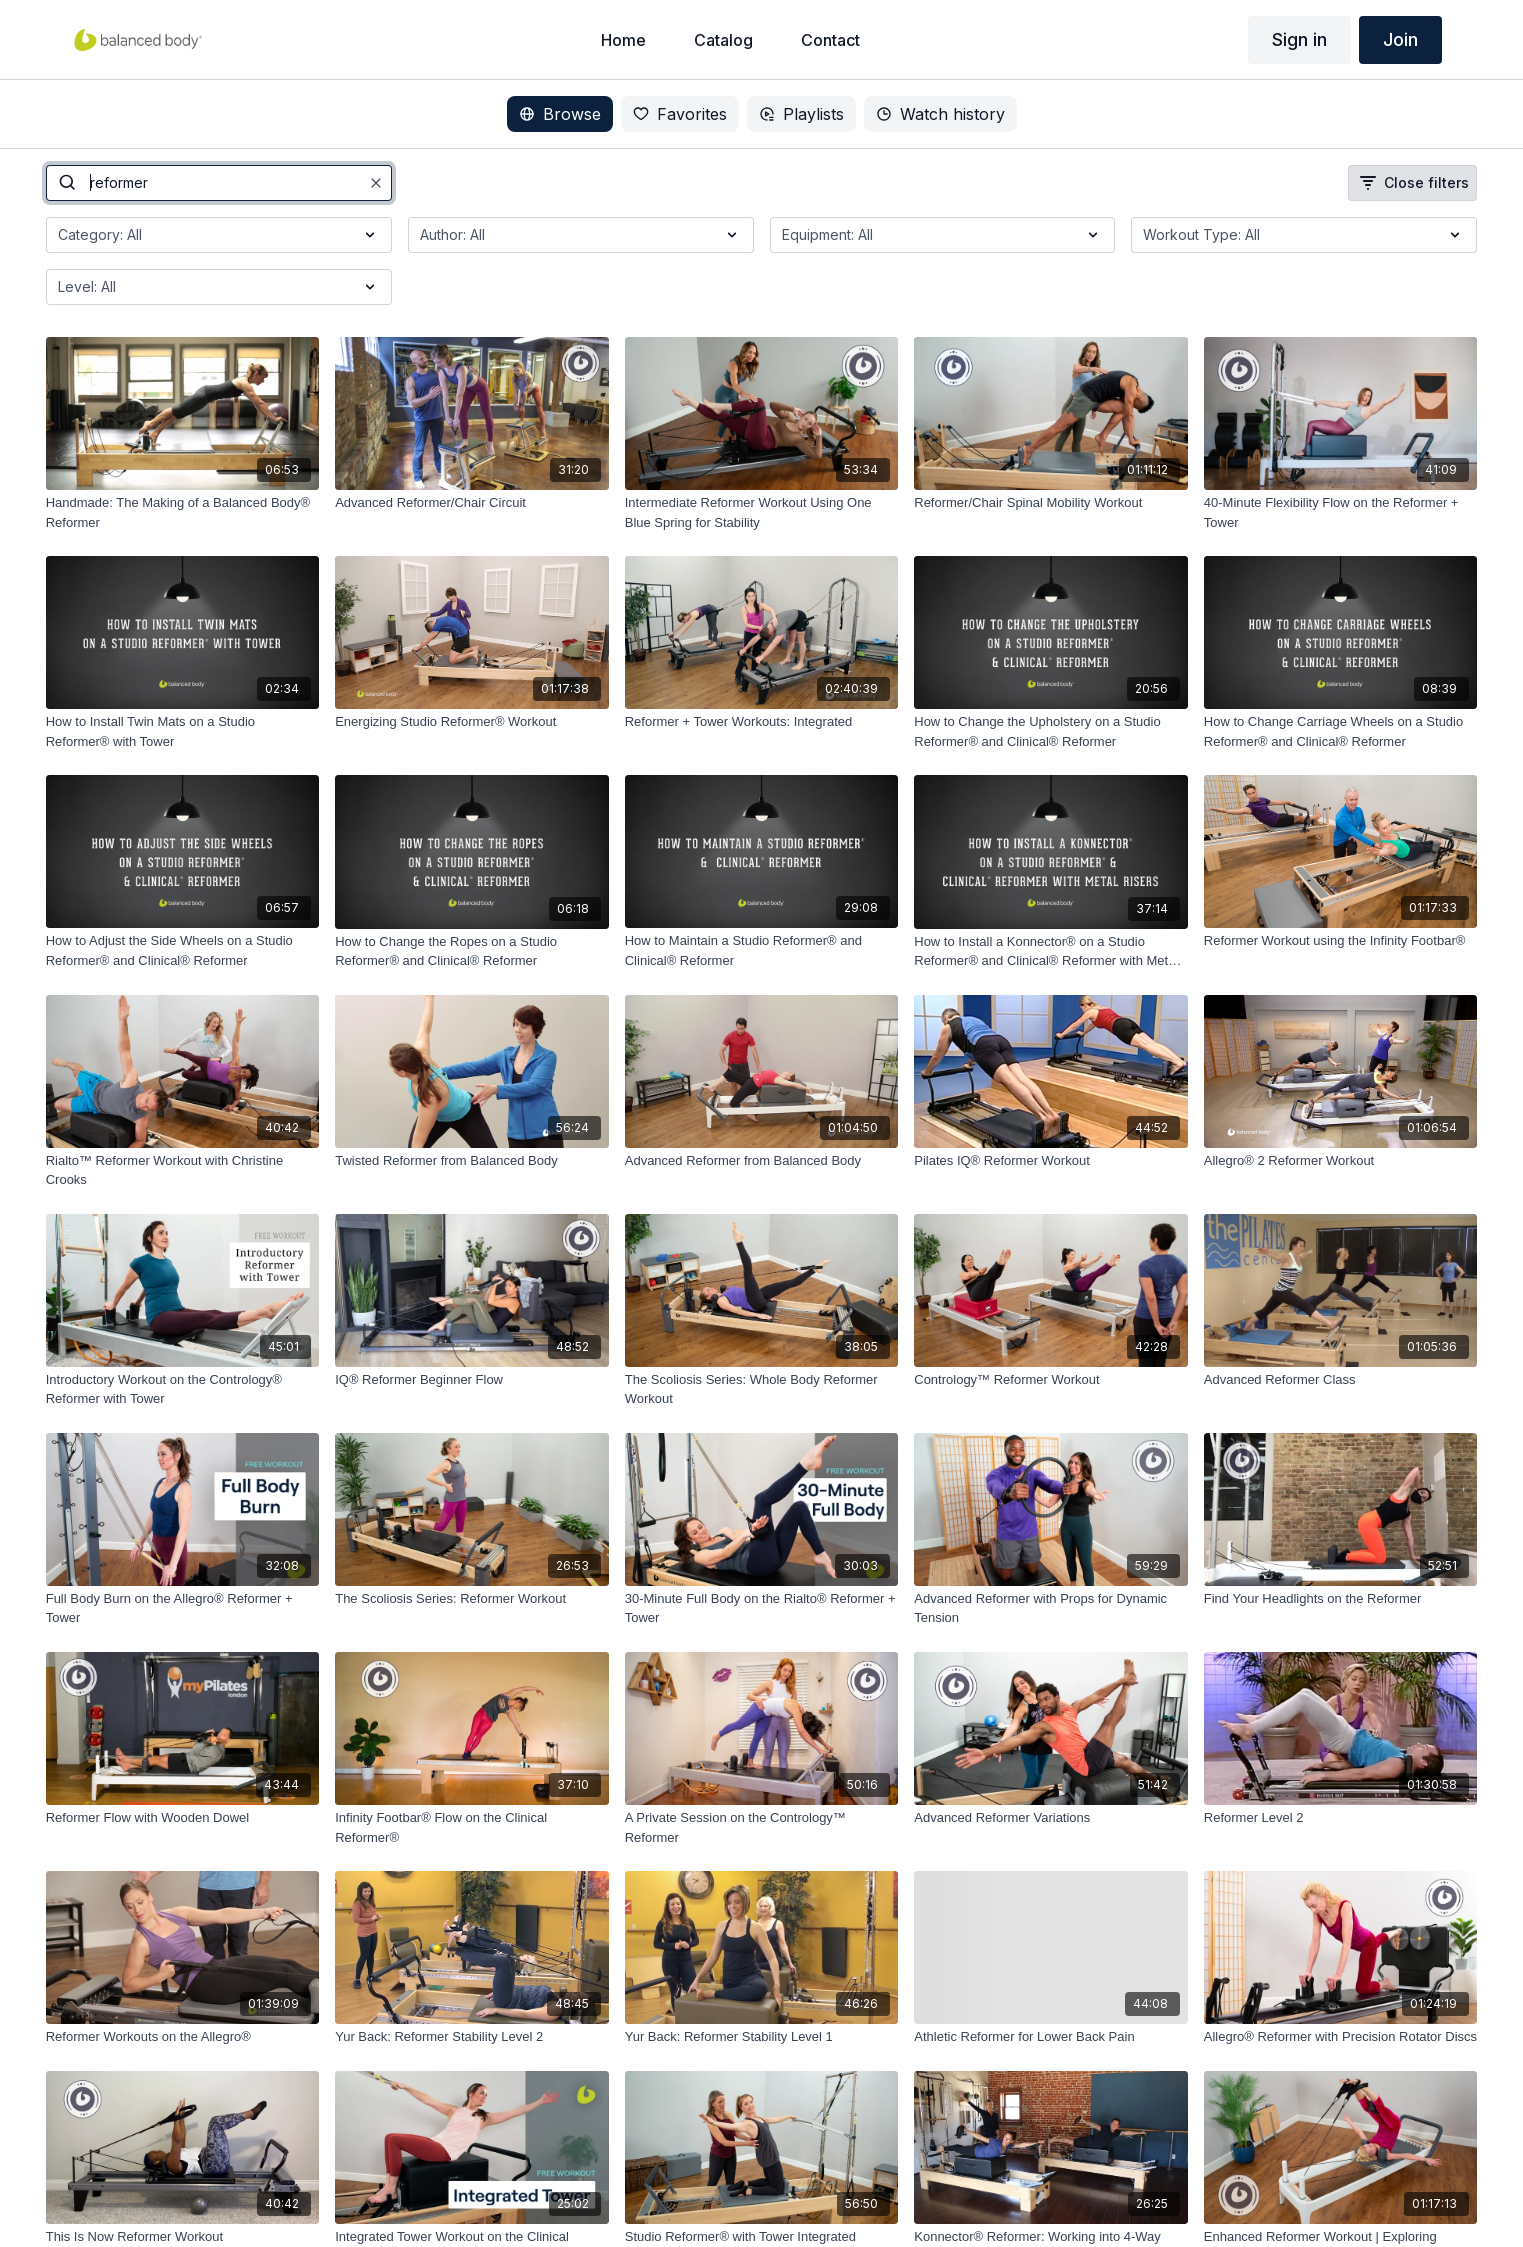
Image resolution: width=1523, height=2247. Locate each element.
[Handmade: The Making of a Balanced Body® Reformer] (183, 512)
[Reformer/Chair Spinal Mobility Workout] (1051, 503)
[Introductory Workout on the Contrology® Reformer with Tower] (183, 1389)
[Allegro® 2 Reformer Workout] (1341, 1161)
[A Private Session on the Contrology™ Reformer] (762, 1827)
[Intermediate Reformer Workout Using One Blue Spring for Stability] (762, 512)
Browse (560, 114)
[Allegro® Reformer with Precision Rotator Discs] (1341, 2037)
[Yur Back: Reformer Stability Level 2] (472, 2037)
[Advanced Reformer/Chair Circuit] (472, 503)
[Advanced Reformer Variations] (1051, 1818)
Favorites (680, 114)
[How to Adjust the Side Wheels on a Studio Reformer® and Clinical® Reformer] (183, 950)
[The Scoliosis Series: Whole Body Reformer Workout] (762, 1389)
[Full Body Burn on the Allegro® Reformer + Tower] (183, 1608)
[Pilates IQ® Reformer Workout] (1051, 1161)
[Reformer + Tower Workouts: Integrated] (762, 722)
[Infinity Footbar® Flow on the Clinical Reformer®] (472, 1827)
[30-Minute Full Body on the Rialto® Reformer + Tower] (762, 1608)
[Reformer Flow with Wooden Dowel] (183, 1818)
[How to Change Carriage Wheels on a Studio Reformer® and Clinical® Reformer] (1341, 731)
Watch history (940, 114)
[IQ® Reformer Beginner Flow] (472, 1380)
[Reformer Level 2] (1341, 1818)
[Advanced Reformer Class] (1341, 1380)
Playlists (801, 114)
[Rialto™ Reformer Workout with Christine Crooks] (183, 1170)
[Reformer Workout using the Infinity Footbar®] (1341, 941)
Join (1400, 39)
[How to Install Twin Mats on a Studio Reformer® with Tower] (183, 731)
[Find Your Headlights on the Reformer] (1341, 1599)
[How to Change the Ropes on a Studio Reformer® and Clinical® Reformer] (472, 951)
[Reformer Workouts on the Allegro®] (183, 2037)
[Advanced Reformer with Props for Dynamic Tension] (1051, 1608)
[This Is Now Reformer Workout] (183, 2237)
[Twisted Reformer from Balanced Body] (472, 1161)
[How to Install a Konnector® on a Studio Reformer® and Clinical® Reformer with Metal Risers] (1051, 951)
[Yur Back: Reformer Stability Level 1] (762, 2037)
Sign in (1299, 39)
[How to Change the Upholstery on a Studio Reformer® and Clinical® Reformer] (1051, 731)
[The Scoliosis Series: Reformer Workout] (472, 1599)
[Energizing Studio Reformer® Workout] (472, 722)
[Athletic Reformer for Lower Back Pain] (1051, 2037)
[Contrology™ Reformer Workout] (1051, 1380)
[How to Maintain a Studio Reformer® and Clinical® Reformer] (762, 950)
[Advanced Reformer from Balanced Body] (762, 1161)
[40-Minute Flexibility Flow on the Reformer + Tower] (1341, 512)
